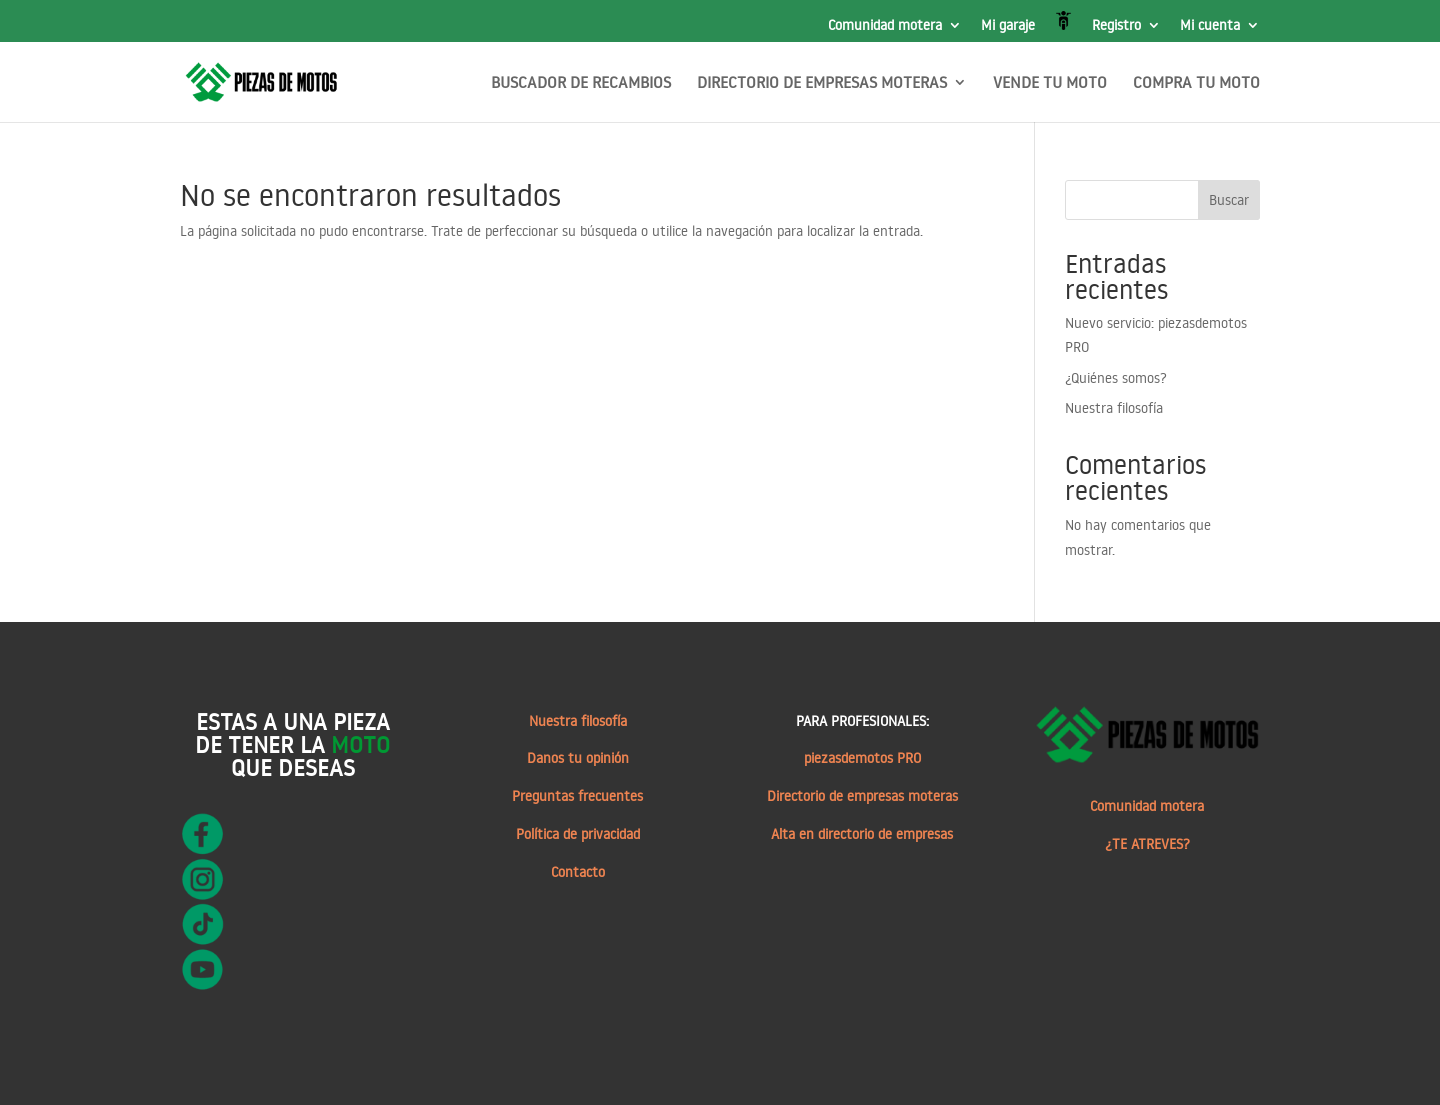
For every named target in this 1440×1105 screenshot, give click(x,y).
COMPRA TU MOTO (1196, 83)
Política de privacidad (578, 834)
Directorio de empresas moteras (862, 796)
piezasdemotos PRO (862, 758)
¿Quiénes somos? (1116, 378)
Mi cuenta (1210, 26)
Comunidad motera (885, 26)
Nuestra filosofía (1114, 408)
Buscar (1229, 200)
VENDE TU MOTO (1050, 83)
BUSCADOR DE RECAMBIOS (581, 83)
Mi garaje (1008, 26)
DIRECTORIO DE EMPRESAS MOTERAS (822, 83)
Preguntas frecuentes (577, 796)
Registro (1116, 26)
